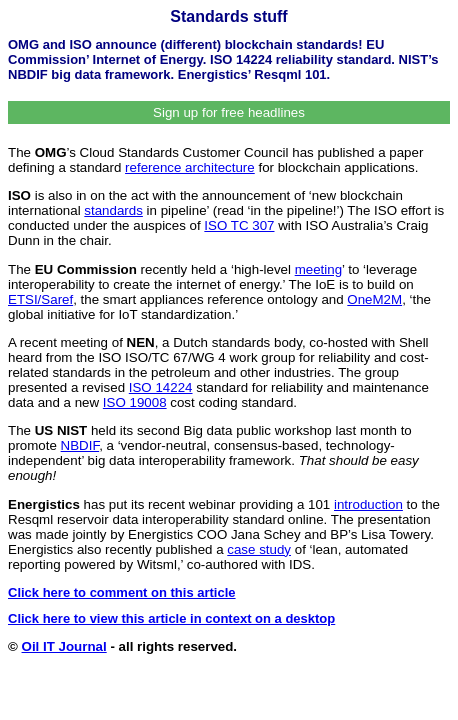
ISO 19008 (135, 402)
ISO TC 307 (239, 225)
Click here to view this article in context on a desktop (171, 618)
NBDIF (80, 445)
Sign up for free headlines (229, 112)
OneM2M (374, 299)
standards (113, 210)
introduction (368, 504)
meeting (318, 269)
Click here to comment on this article (122, 592)
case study (259, 549)
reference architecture (190, 167)
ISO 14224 (161, 387)
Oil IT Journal (64, 646)
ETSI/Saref (40, 299)
